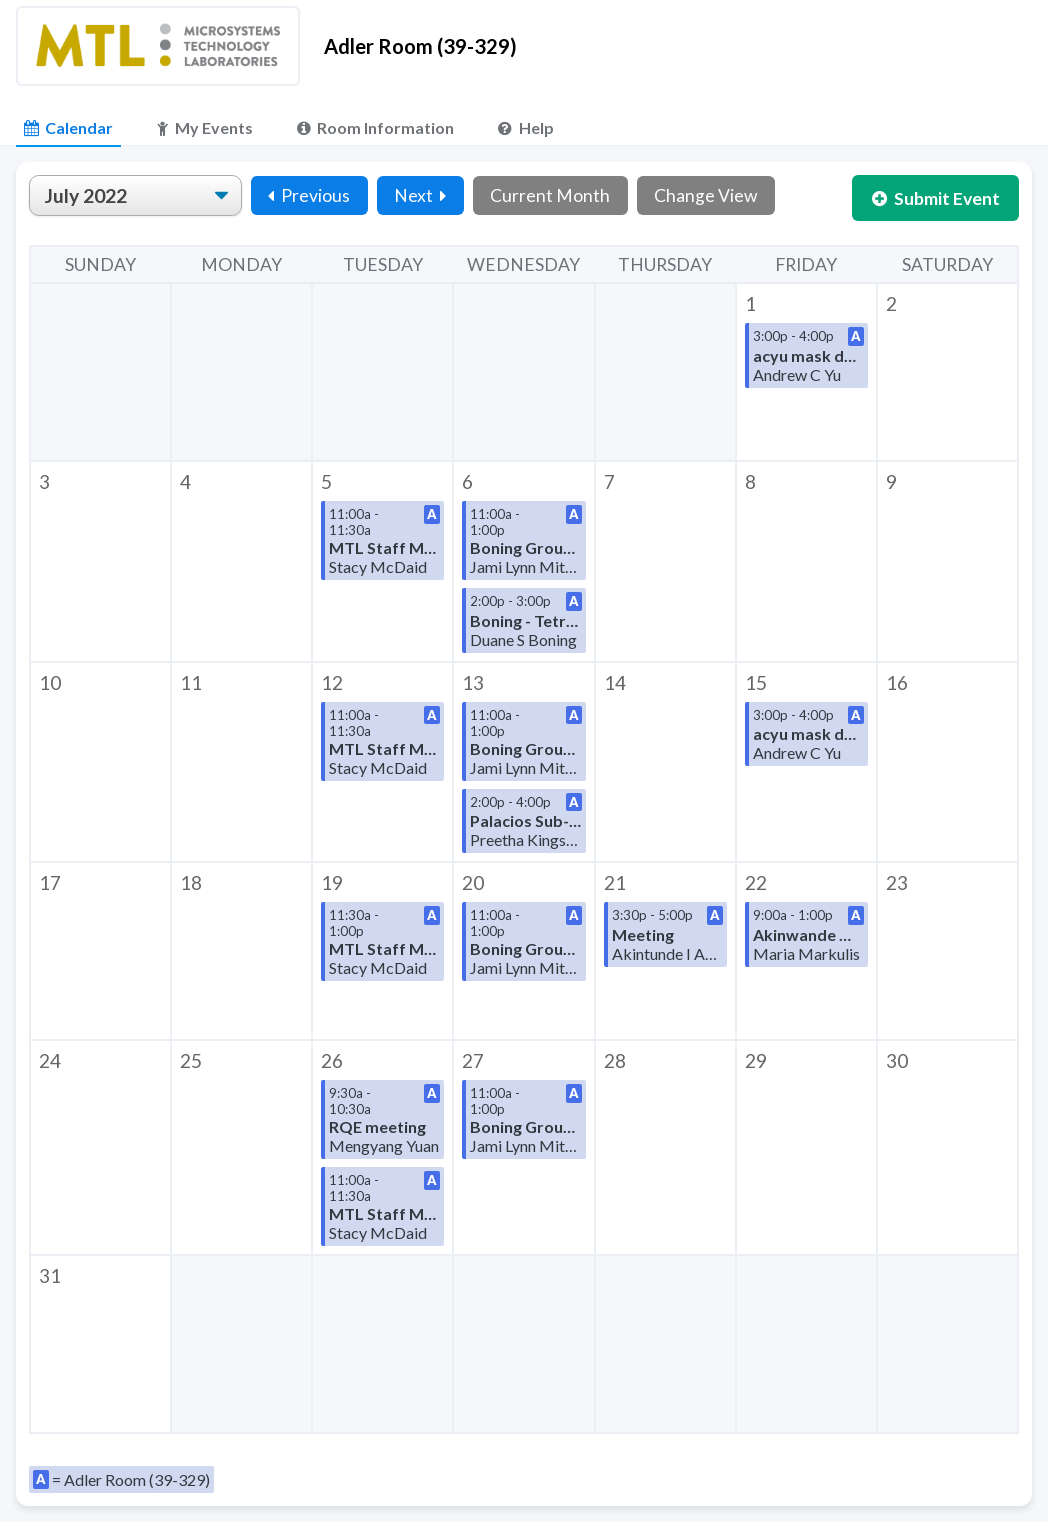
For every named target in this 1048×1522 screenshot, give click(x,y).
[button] (806, 372)
